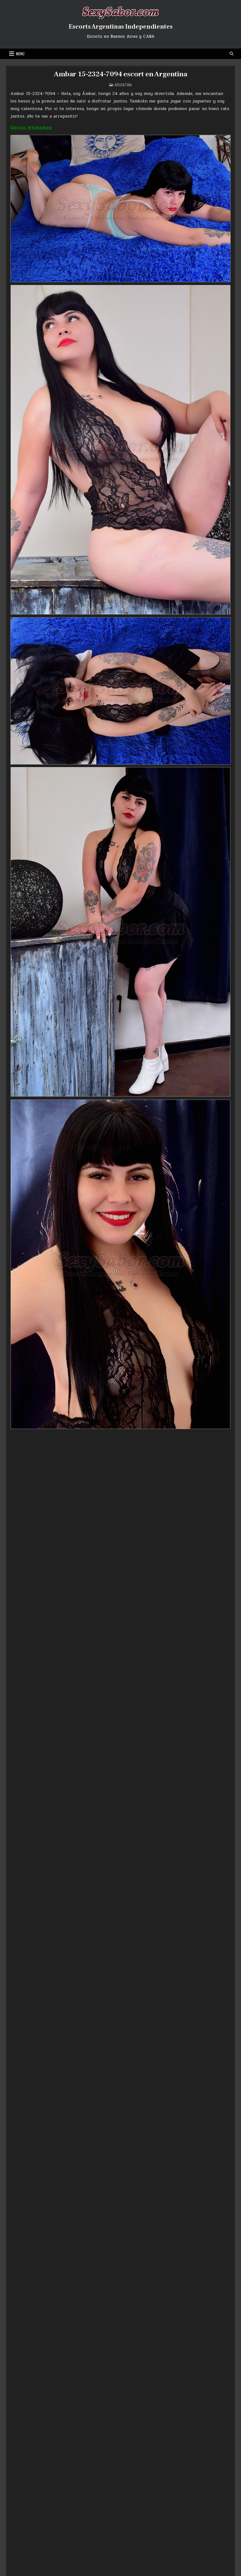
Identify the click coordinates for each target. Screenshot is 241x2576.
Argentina (123, 84)
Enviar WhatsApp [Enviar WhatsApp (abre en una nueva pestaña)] (31, 127)
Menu (20, 53)
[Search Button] (231, 53)
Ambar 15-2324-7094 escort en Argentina (120, 74)
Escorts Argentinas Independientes (121, 27)
